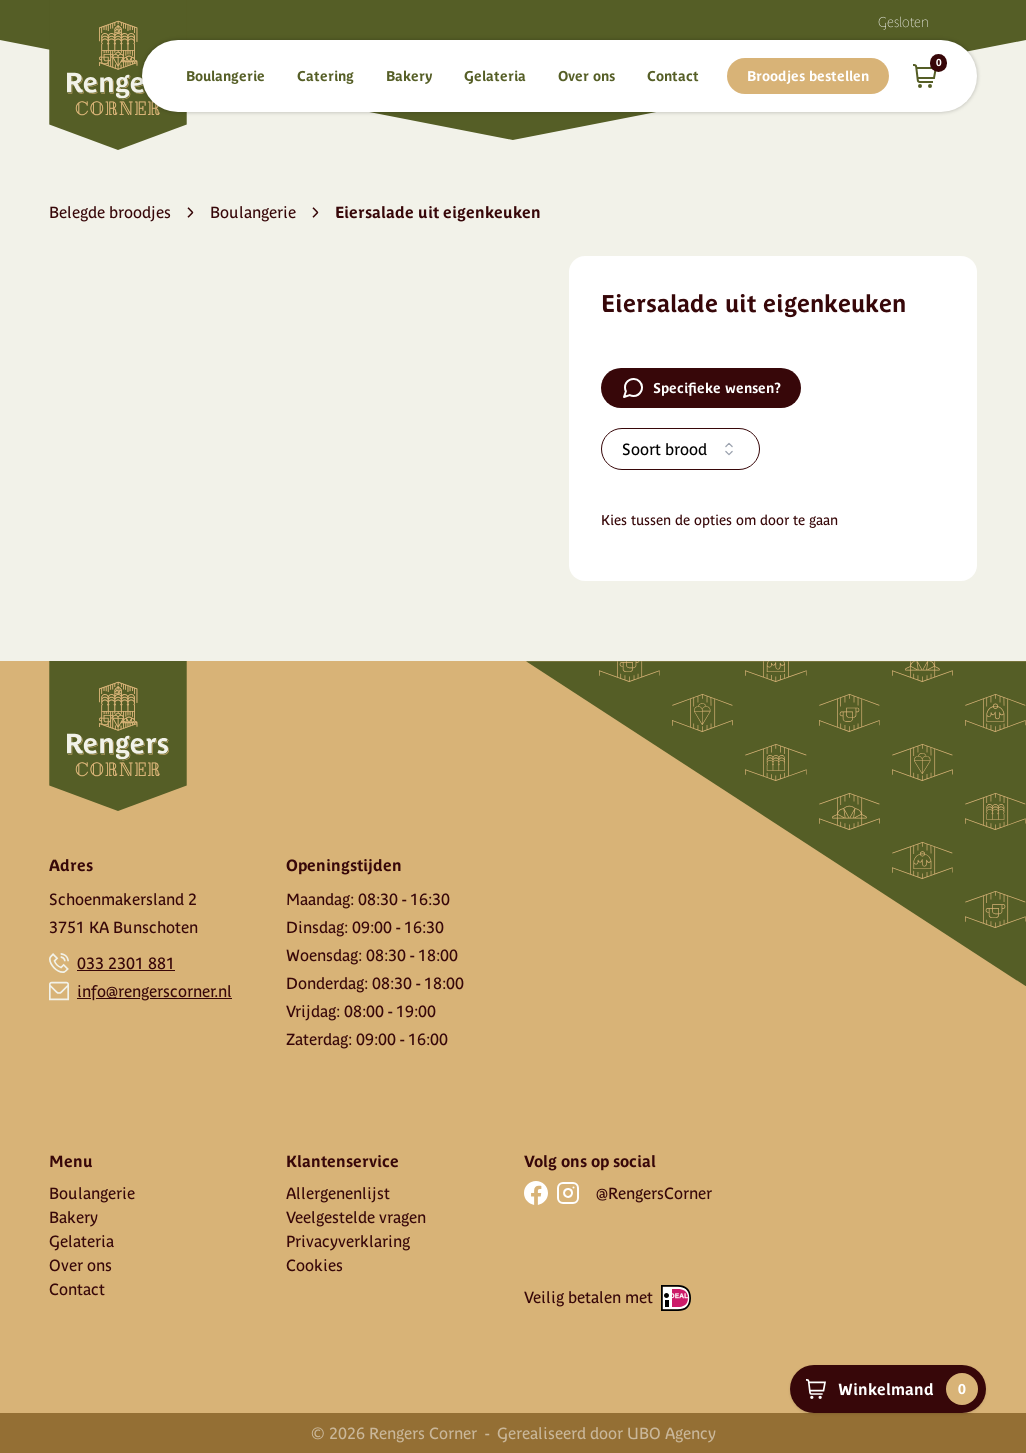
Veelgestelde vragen (356, 1217)
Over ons (586, 76)
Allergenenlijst (338, 1193)
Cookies (314, 1265)
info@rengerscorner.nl (154, 991)
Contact (673, 76)
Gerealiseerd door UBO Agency (606, 1433)
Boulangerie (225, 76)
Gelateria (495, 76)
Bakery (409, 76)
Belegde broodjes (110, 212)
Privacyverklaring (348, 1241)
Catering (325, 76)
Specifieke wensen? (701, 388)
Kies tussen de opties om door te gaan (719, 520)
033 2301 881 (126, 963)
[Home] (118, 75)
